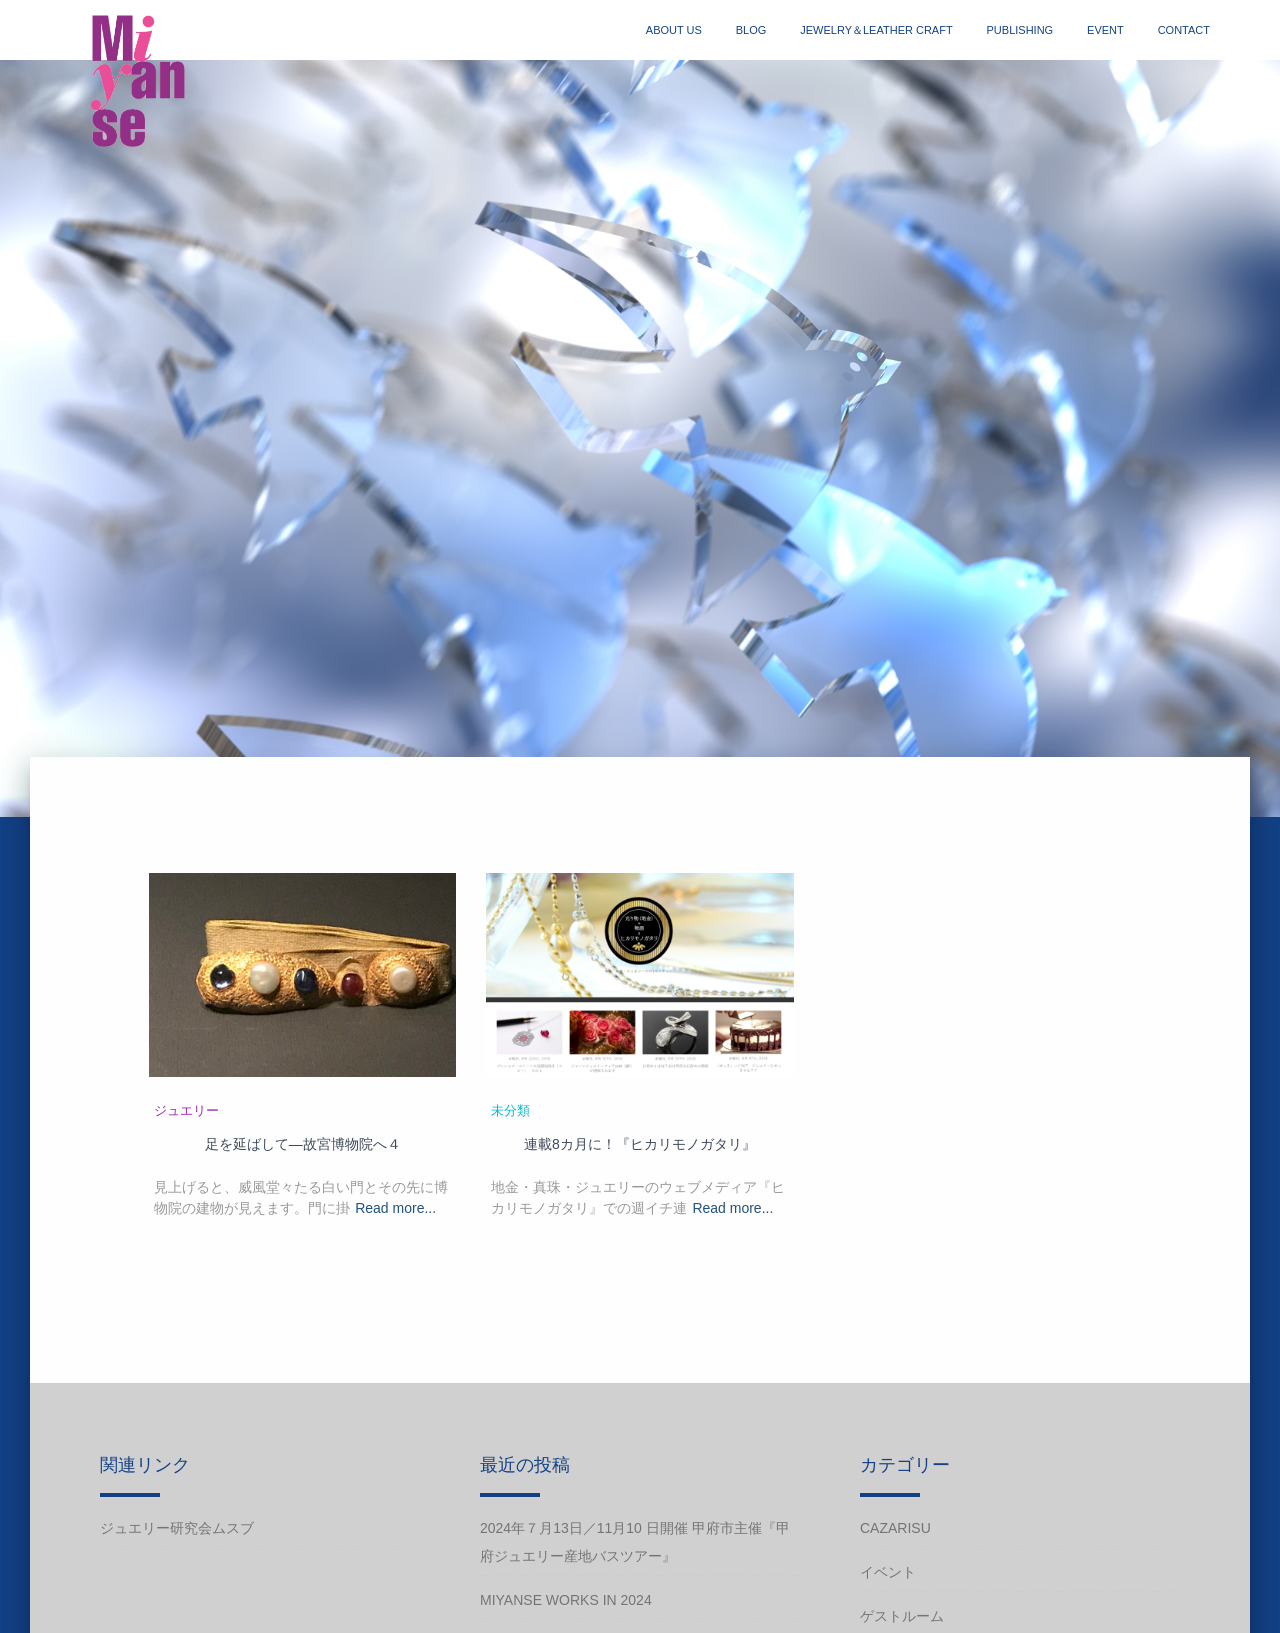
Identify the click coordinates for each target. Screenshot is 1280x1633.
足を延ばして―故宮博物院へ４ (303, 1144)
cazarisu (895, 1528)
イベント (888, 1572)
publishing (1020, 30)
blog (751, 30)
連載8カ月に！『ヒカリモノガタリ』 (640, 1144)
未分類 (510, 1110)
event (1105, 30)
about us (674, 30)
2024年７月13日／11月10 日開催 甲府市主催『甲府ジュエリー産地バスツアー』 (635, 1542)
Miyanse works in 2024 (566, 1600)
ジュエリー (186, 1110)
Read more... (395, 1208)
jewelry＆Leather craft (876, 30)
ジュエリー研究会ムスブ (177, 1528)
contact (1184, 30)
